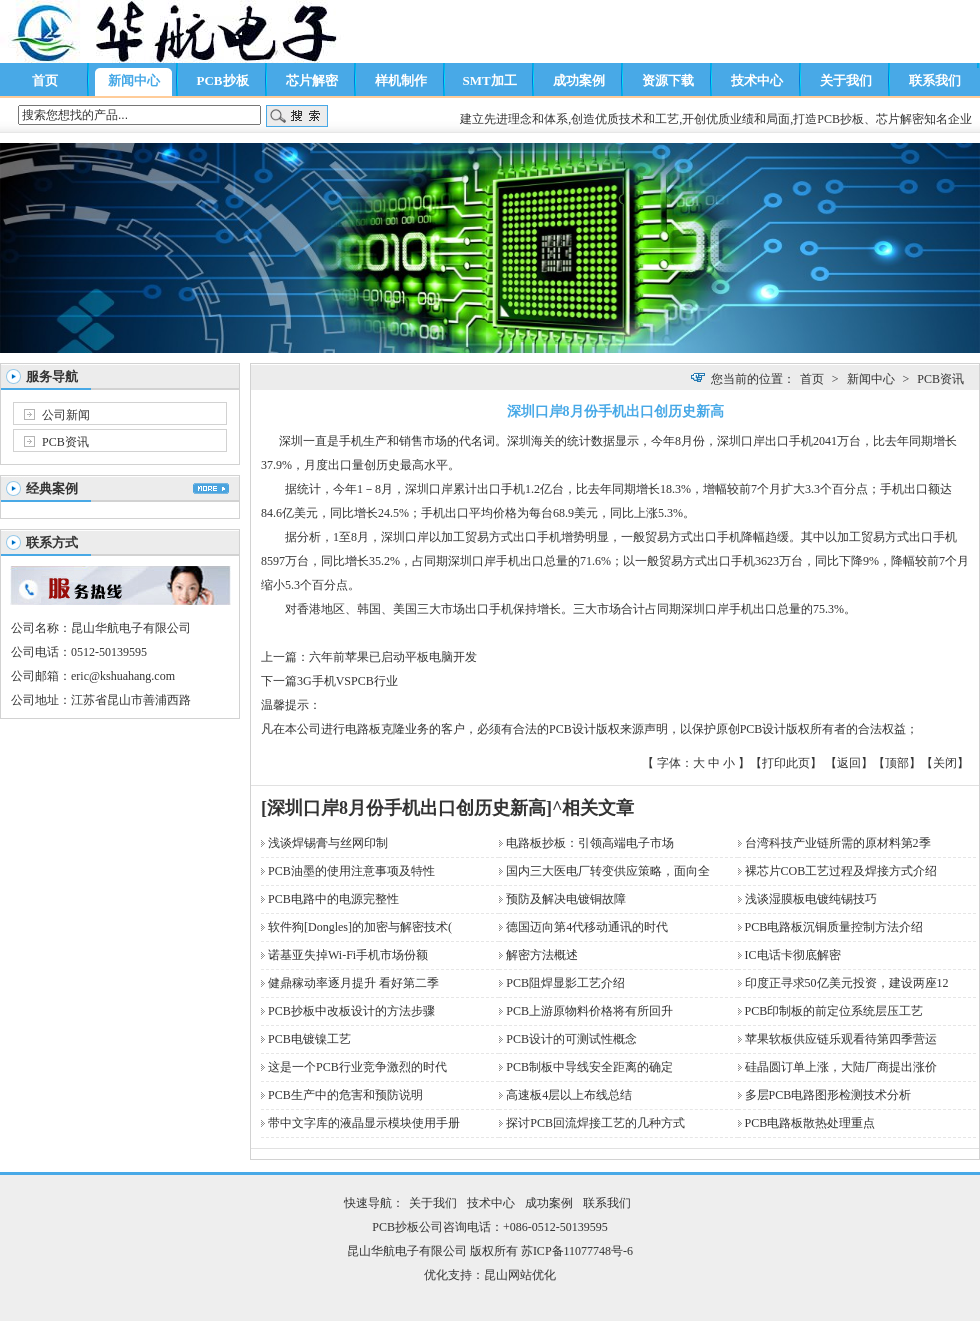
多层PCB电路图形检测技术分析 (828, 1095)
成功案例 (579, 80)
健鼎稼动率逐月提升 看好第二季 (353, 983)
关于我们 (846, 80)
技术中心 (757, 80)
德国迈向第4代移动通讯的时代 (587, 927)
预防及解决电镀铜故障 (566, 899)
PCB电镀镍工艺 (309, 1039)
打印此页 (786, 763)
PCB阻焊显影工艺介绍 (565, 983)
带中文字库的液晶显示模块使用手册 (364, 1123)
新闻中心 (134, 80)
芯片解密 (312, 80)
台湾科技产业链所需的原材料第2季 (838, 843)
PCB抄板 (223, 80)
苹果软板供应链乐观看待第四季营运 (841, 1039)
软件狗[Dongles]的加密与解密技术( (360, 927)
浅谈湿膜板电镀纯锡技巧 (811, 899)
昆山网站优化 (520, 1275)
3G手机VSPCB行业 (347, 681)
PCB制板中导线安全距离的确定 (589, 1067)
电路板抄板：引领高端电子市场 (590, 843)
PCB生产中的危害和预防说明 (345, 1095)
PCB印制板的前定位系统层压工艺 (834, 1011)
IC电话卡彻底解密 (793, 955)
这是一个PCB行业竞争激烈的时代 (357, 1067)
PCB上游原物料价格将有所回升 (589, 1011)
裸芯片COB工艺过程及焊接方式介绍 (841, 871)
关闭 (945, 763)
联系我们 (935, 80)
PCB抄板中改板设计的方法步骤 (351, 1011)
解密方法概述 (542, 955)
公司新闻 (66, 415)
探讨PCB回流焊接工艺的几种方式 (595, 1123)
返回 (849, 763)
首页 (45, 80)
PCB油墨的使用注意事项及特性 (351, 871)
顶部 (897, 763)
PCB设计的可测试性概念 (571, 1039)
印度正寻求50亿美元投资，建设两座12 (847, 983)
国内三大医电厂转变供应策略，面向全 (608, 871)
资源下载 (668, 80)
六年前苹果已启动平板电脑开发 (393, 657)
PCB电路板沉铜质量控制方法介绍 (834, 927)
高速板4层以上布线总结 (569, 1095)
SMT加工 (489, 80)
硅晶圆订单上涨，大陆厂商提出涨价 (841, 1067)
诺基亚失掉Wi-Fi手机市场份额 (348, 955)
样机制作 (401, 80)
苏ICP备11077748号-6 (577, 1251)
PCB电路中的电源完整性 (333, 899)
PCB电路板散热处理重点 (810, 1123)
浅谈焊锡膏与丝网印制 (328, 843)
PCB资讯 (65, 442)
